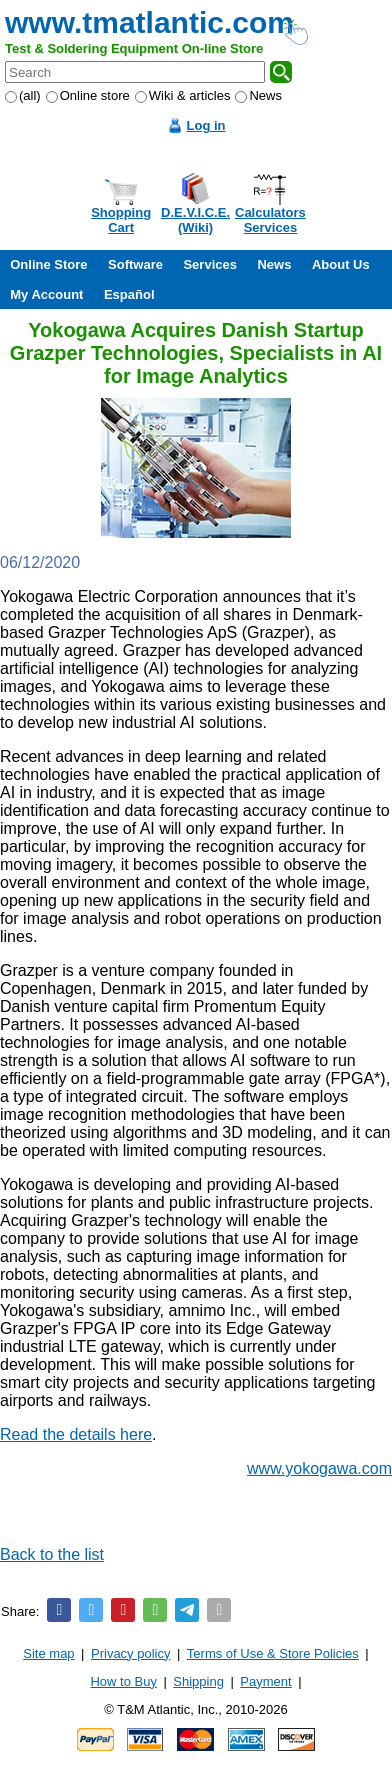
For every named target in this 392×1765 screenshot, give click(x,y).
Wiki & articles (183, 95)
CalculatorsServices (270, 220)
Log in (206, 125)
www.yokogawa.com (319, 1468)
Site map (48, 1653)
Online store (88, 95)
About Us (341, 264)
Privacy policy (130, 1653)
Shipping (198, 1681)
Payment (265, 1681)
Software (135, 264)
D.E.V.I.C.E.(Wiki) (195, 220)
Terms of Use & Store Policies (273, 1653)
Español (129, 294)
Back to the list (52, 1554)
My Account (46, 294)
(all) (23, 95)
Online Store (48, 264)
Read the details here (76, 1434)
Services (210, 264)
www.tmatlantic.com (149, 22)
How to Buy (123, 1681)
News (258, 95)
